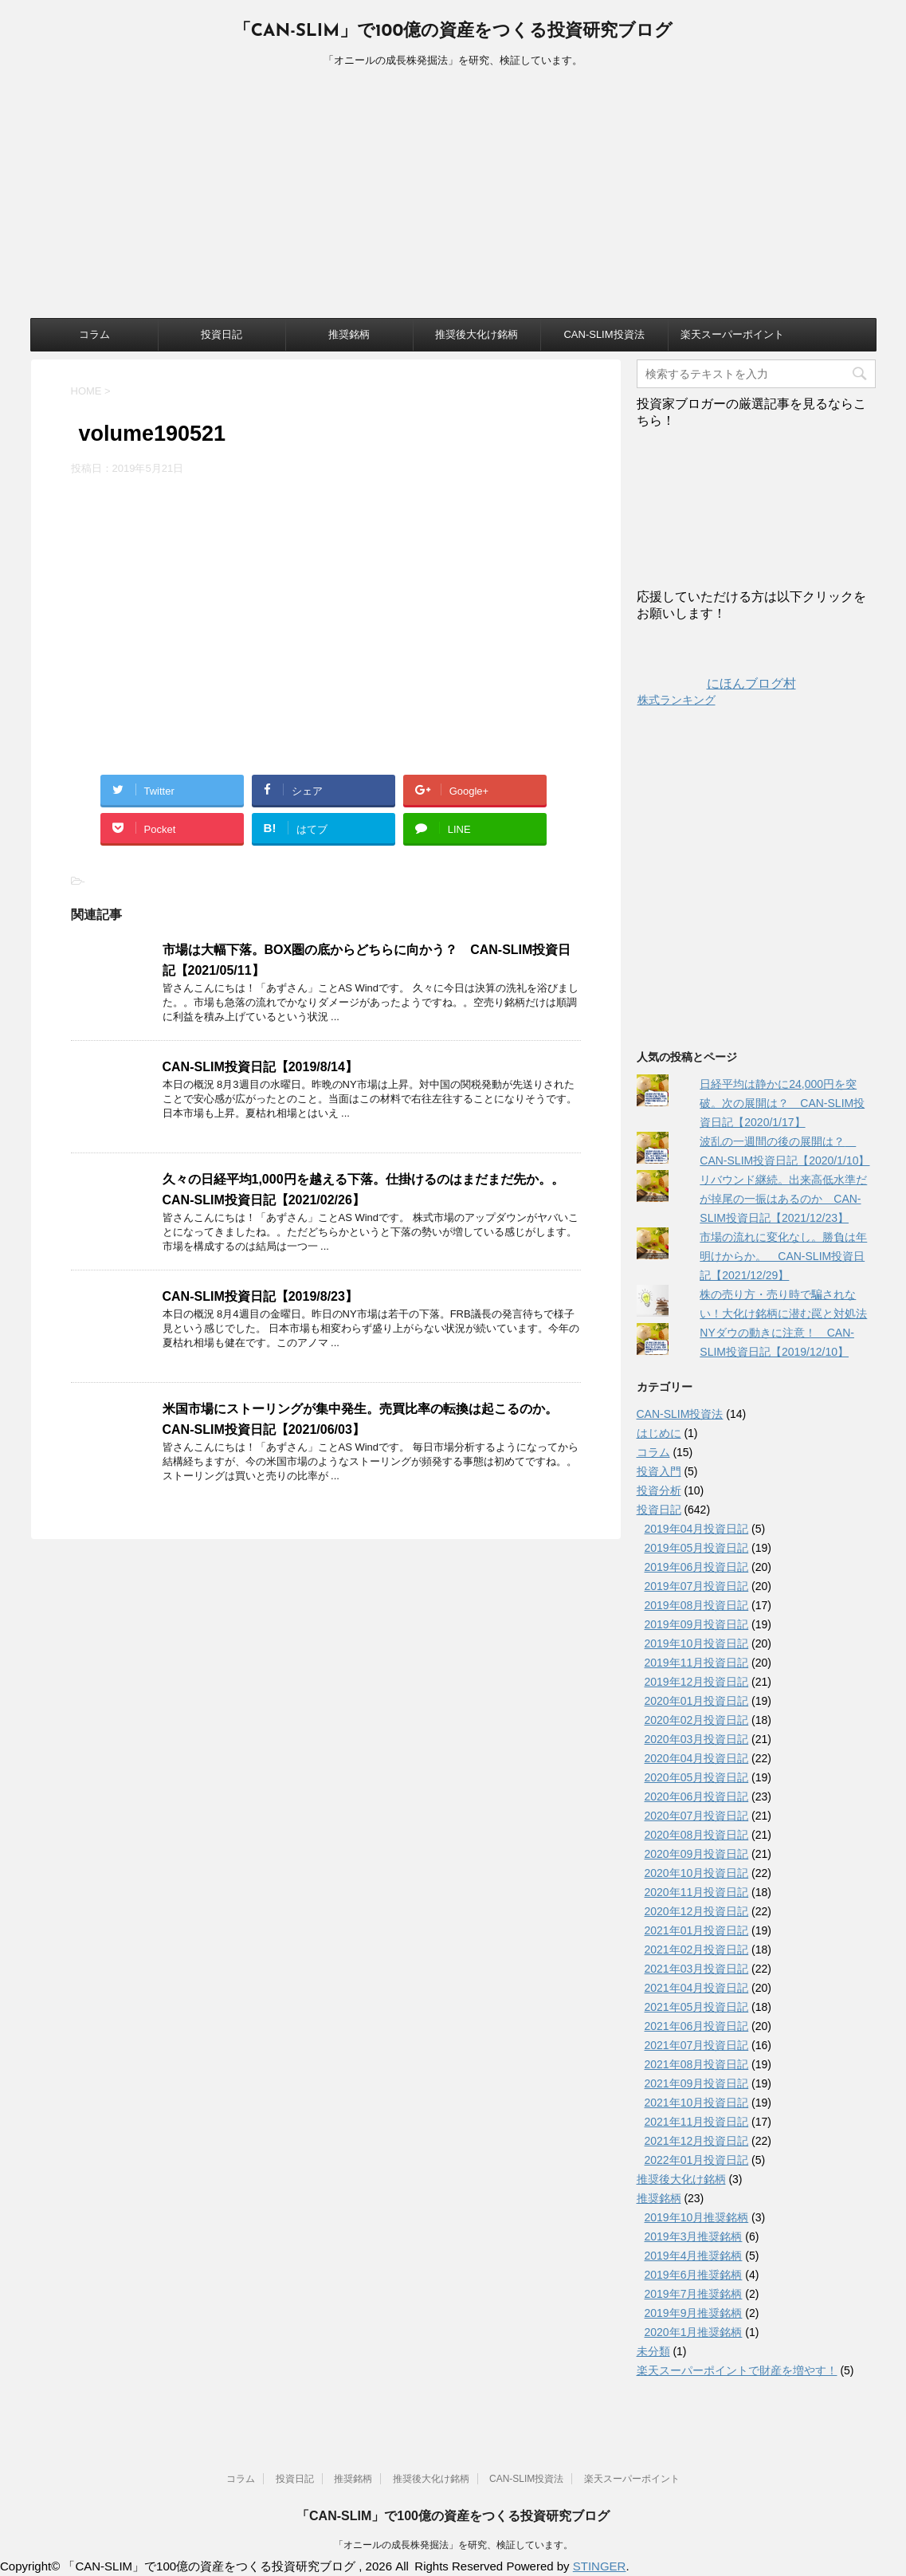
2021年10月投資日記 (697, 2102)
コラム (94, 334)
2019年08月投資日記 (697, 1605)
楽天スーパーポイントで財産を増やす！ (737, 2370)
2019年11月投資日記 (697, 1662)
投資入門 (659, 1471)
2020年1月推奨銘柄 (694, 2332)
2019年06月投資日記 (697, 1567)
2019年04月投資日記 (697, 1528)
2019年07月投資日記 (697, 1586)
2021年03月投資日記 (697, 1968)
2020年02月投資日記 (697, 1720)
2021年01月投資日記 (697, 1930)
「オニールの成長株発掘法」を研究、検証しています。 (453, 2544)
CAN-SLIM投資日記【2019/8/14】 (260, 1067)
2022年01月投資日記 (697, 2160)
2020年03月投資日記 (697, 1739)
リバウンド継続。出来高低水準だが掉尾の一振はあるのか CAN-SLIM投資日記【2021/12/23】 (783, 1198)
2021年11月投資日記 (697, 2121)
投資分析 (659, 1490)
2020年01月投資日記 (697, 1700)
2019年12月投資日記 (697, 1681)
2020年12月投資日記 (697, 1911)
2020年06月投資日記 (697, 1796)
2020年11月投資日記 (697, 1892)
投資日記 (221, 334)
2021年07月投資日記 (697, 2045)
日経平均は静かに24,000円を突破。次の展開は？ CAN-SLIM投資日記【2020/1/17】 (782, 1103)
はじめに (659, 1433)
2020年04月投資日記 (697, 1758)
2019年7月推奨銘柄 (694, 2293)
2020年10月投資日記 (697, 1873)
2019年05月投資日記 (697, 1547)
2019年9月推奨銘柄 (694, 2313)
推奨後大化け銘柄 (476, 334)
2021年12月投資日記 (697, 2140)
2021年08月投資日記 (697, 2064)
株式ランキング (676, 699)
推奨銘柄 (349, 334)
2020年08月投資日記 (697, 1834)
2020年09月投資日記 (697, 1854)
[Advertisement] (453, 198)
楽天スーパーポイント (732, 334)
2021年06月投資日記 (697, 2026)
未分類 (653, 2351)
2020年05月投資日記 (697, 1777)
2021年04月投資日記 (697, 1987)
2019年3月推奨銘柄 (694, 2236)
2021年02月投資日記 (697, 1949)
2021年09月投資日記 (697, 2083)
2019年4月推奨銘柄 (694, 2255)
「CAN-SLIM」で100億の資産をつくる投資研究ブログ (453, 31)
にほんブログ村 (716, 683)
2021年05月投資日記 (697, 2007)
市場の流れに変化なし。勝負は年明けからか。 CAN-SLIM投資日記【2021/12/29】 (783, 1256)
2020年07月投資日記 (697, 1815)
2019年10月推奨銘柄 (697, 2217)
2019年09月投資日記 (697, 1624)
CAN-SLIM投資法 (603, 334)
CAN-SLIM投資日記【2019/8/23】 (260, 1296)
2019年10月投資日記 (697, 1643)
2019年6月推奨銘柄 (694, 2274)
